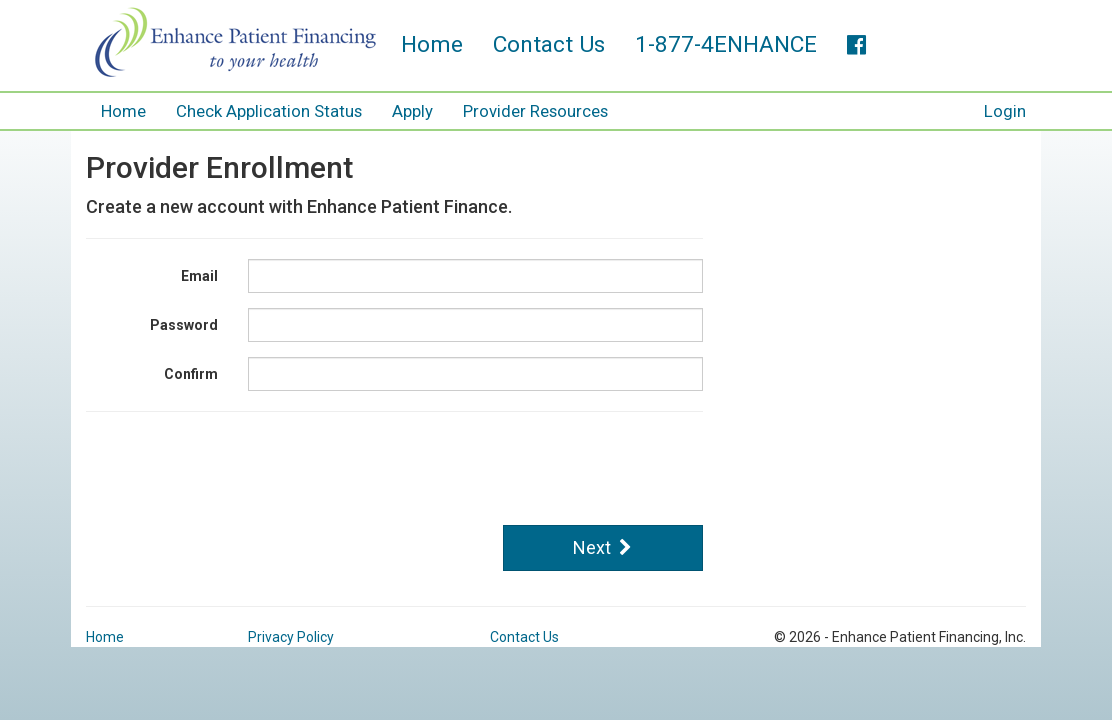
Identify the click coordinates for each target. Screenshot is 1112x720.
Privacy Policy (291, 632)
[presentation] (400, 466)
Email (199, 271)
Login (1005, 111)
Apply (412, 111)
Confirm (191, 369)
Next (602, 542)
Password (184, 320)
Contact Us (549, 44)
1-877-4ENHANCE (726, 44)
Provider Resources (535, 111)
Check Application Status (269, 111)
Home (432, 44)
